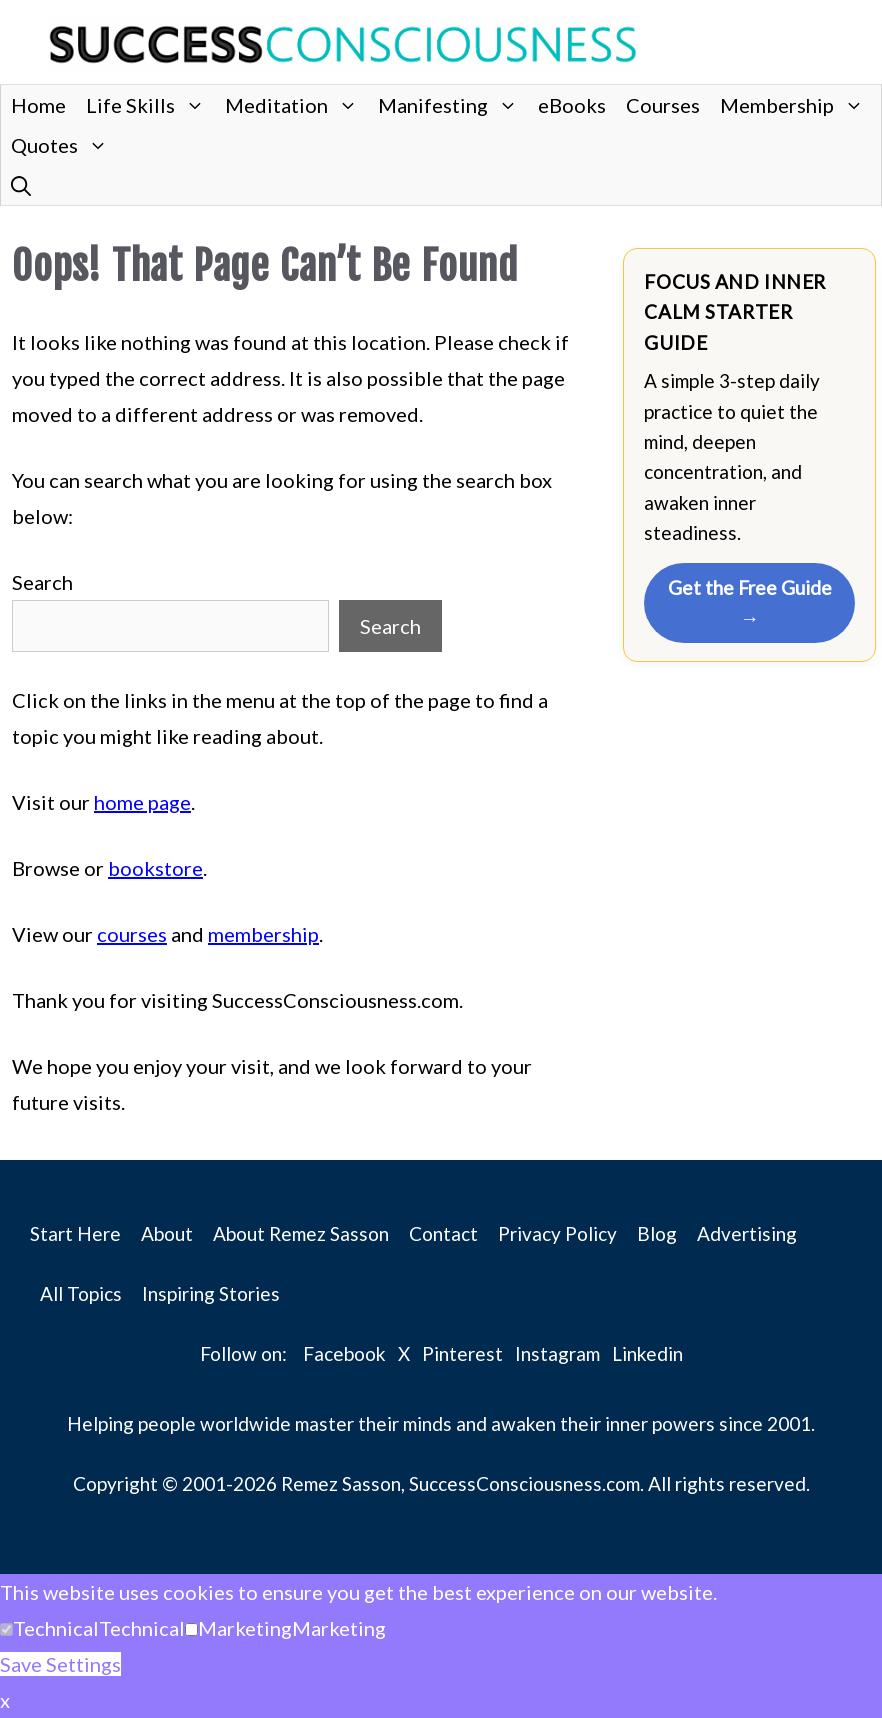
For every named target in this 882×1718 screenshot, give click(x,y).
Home (38, 105)
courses (132, 934)
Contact (443, 1233)
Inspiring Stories (211, 1293)
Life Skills (150, 105)
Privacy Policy (557, 1233)
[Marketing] (191, 1629)
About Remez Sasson (301, 1233)
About (167, 1233)
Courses (663, 105)
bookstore (155, 868)
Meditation (296, 105)
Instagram (557, 1353)
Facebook (344, 1353)
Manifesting (453, 105)
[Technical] (6, 1629)
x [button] (5, 1700)
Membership (797, 105)
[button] (21, 185)
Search (42, 582)
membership (263, 934)
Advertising (747, 1233)
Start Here (75, 1233)
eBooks (572, 105)
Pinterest (462, 1353)
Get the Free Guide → (750, 602)
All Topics (81, 1293)
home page (142, 802)
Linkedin (647, 1353)
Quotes (64, 145)
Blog (657, 1233)
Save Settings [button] (60, 1664)
